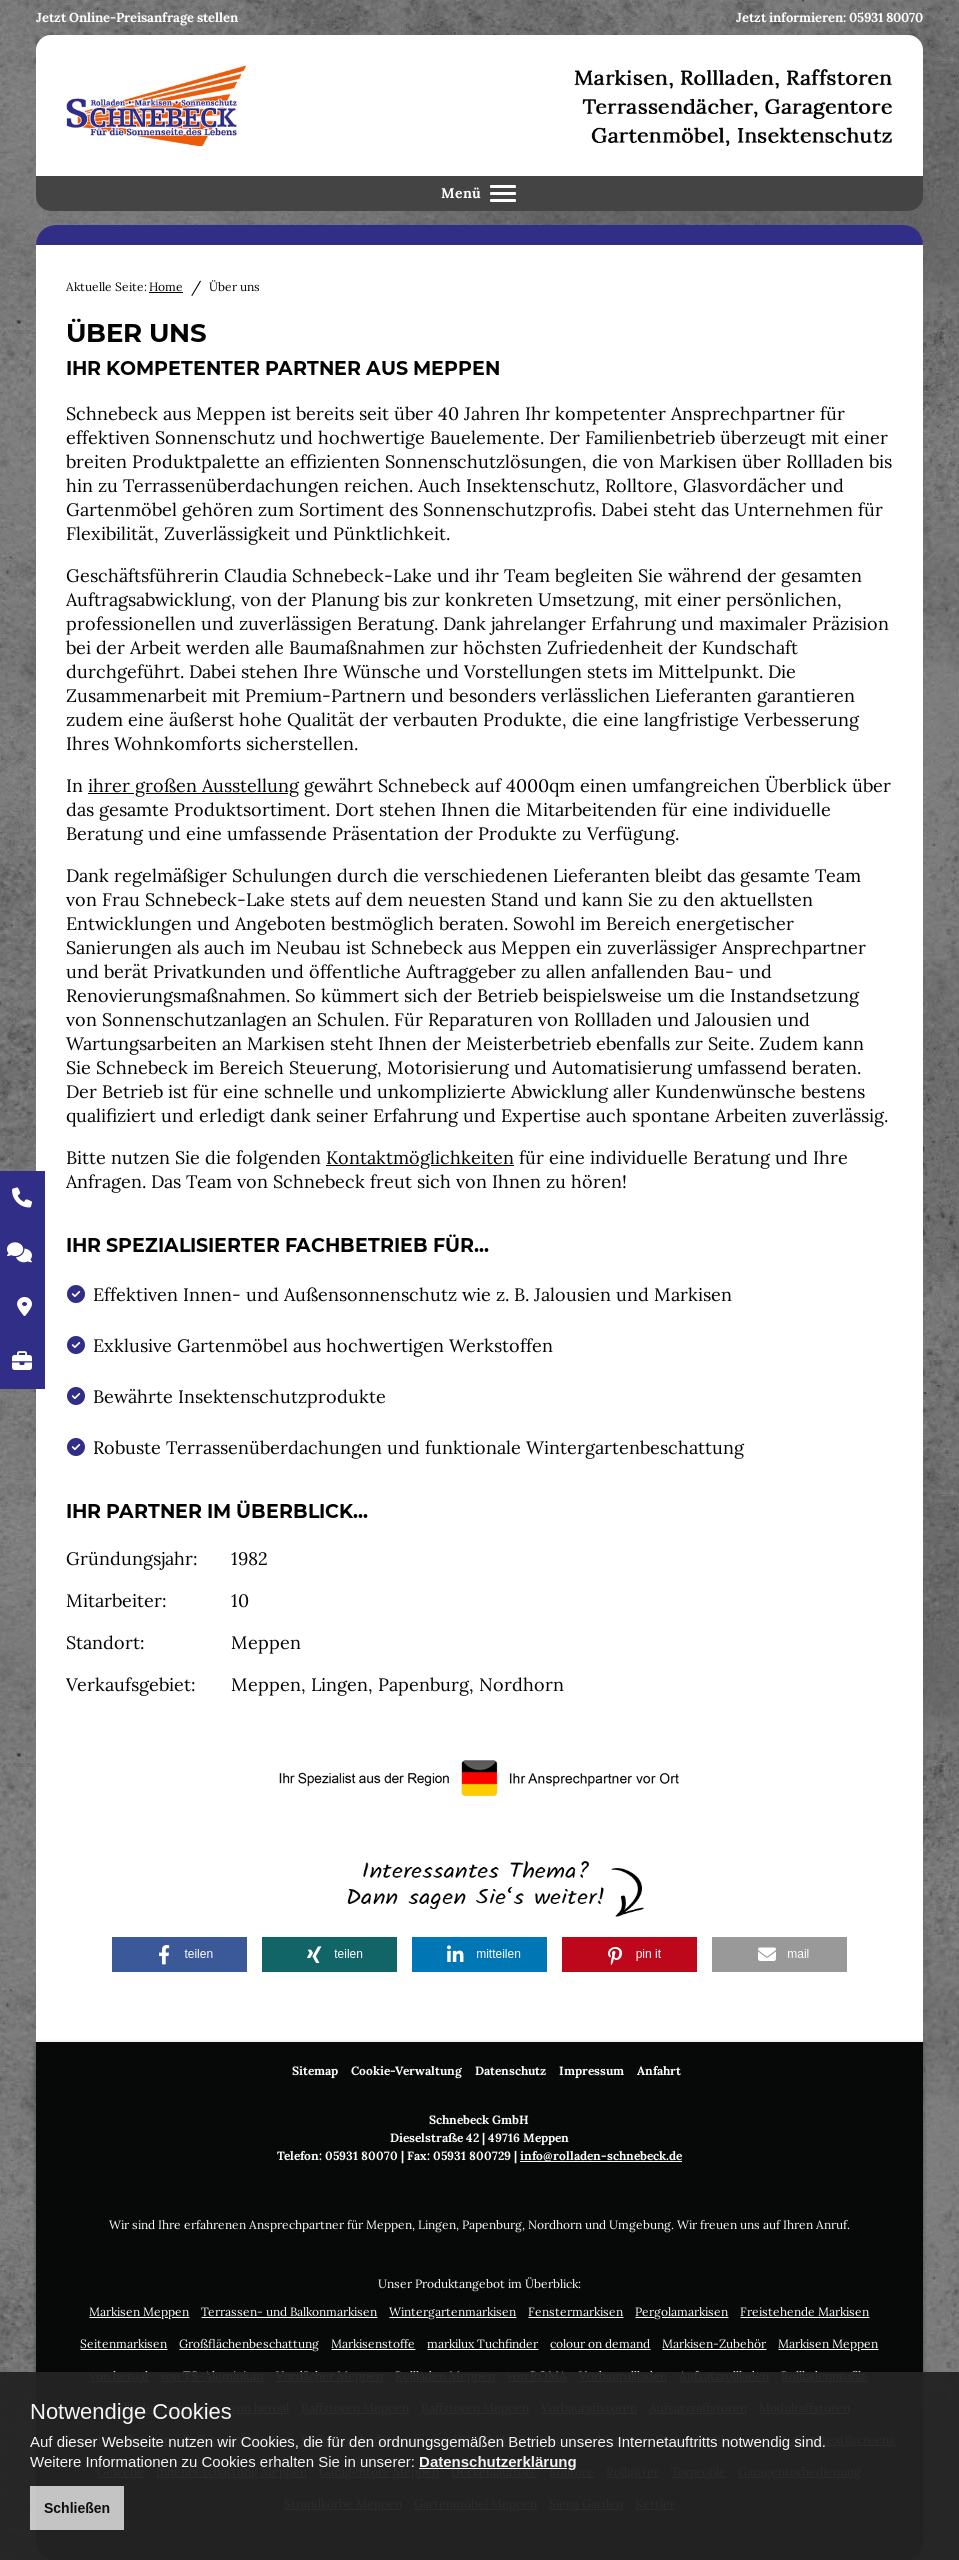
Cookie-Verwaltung (406, 2070)
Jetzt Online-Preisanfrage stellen (137, 17)
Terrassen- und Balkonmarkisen (289, 2311)
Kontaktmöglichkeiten (420, 1157)
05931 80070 (886, 17)
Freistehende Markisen (804, 2311)
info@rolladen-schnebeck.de (601, 2155)
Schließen (77, 2508)
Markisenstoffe (373, 2343)
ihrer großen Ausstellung (193, 785)
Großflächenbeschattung (249, 2343)
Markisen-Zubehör (714, 2343)
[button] (179, 1954)
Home (166, 286)
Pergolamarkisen (681, 2311)
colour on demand (600, 2343)
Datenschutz (510, 2070)
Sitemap (315, 2070)
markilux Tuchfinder (482, 2343)
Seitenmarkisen (123, 2343)
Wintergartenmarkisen (452, 2311)
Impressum (591, 2070)
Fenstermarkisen (575, 2311)
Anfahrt (659, 2070)
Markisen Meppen (139, 2311)
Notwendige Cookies (131, 2412)
